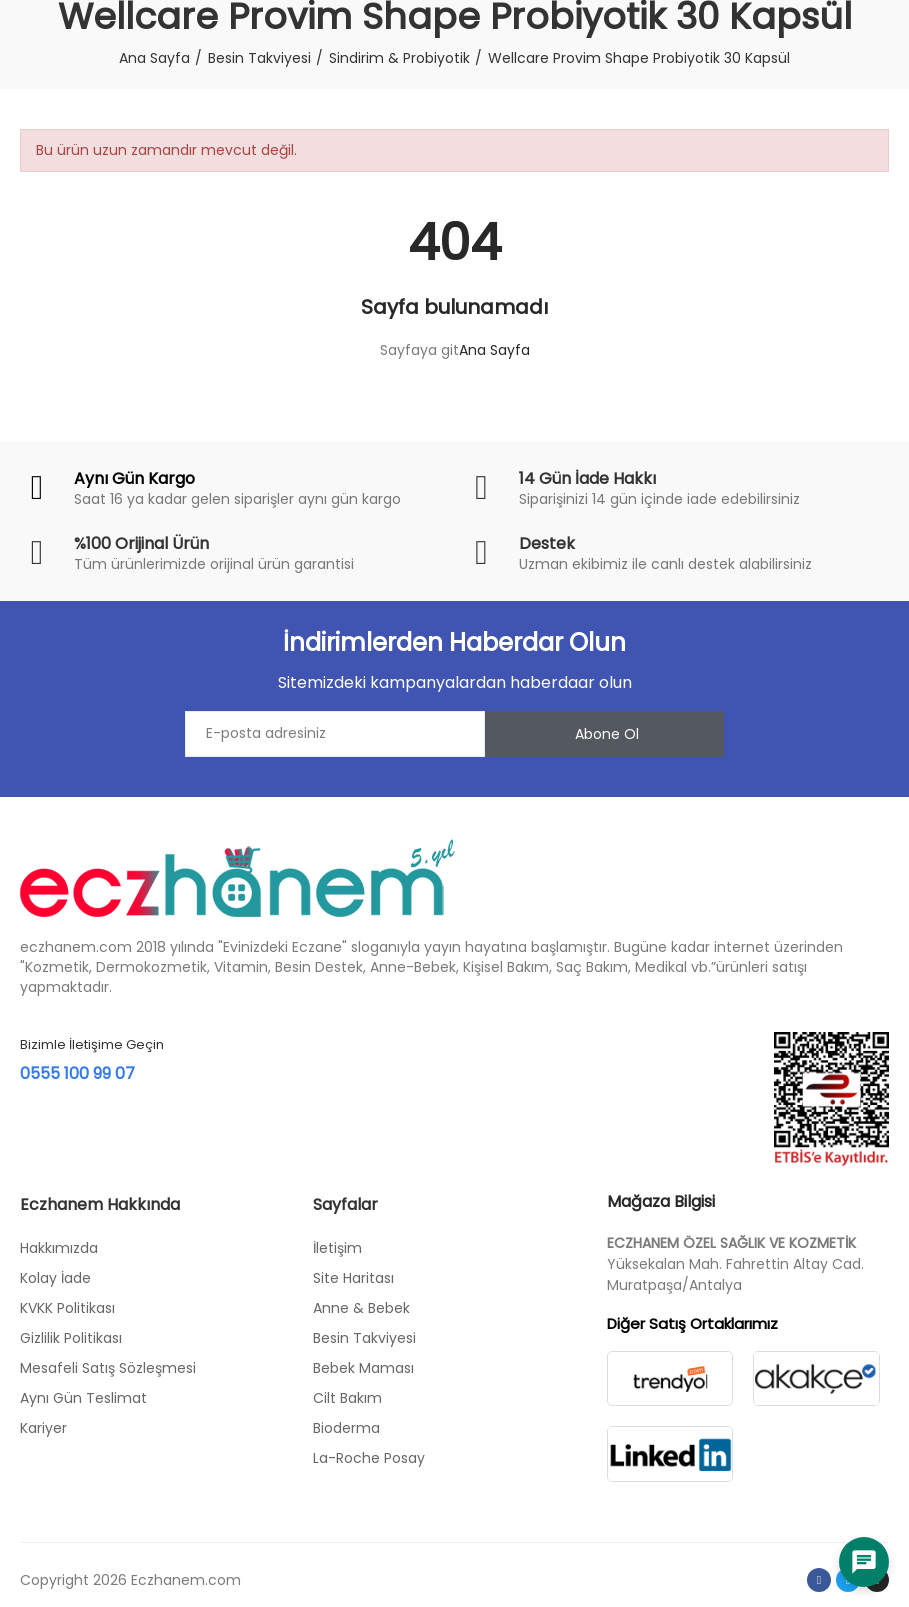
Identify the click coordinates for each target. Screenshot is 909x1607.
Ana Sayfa (494, 350)
